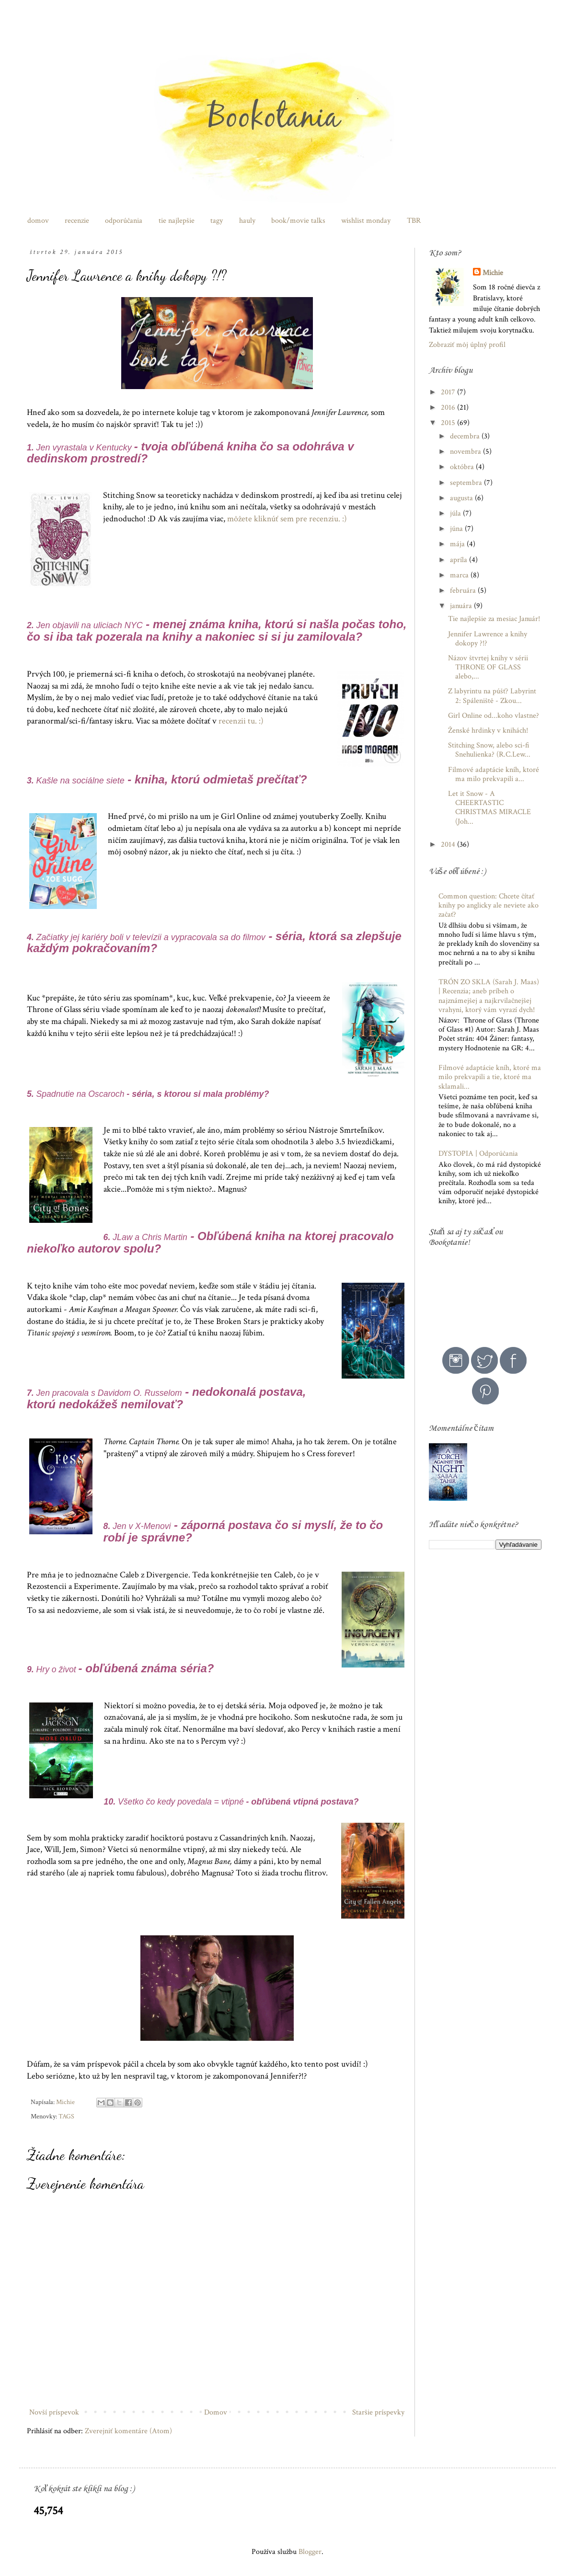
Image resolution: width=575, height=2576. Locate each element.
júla (456, 513)
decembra (466, 436)
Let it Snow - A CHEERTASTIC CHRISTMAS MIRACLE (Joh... (489, 808)
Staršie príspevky (378, 2412)
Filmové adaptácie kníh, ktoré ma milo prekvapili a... (493, 774)
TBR (414, 221)
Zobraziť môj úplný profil (467, 345)
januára (462, 606)
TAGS (66, 2116)
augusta (462, 498)
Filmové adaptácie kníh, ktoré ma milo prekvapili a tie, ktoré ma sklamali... (489, 1077)
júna (457, 529)
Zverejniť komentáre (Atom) (128, 2431)
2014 (449, 845)
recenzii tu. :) (241, 720)
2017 (449, 392)
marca (460, 575)
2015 (449, 423)
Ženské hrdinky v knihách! (488, 730)
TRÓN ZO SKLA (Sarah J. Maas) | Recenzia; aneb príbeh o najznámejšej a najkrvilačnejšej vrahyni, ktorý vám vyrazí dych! (488, 996)
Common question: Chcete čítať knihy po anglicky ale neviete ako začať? (488, 905)
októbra (463, 467)
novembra (466, 452)
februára (464, 591)
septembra (467, 483)
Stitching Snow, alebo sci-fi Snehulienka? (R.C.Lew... (489, 749)
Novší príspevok (54, 2412)
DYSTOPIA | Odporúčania (478, 1154)
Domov (215, 2412)
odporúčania (123, 221)
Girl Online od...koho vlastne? (493, 716)
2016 (449, 407)
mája (458, 544)
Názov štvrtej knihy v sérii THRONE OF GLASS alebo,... (488, 667)
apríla (459, 560)
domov (38, 221)
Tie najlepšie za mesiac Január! (494, 619)
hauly (247, 221)
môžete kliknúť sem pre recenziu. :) (287, 518)
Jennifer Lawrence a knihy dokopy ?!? (487, 638)
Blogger (310, 2552)
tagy (216, 221)
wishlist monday (366, 221)
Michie (493, 273)
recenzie (77, 221)
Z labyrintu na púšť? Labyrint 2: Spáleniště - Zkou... (492, 695)
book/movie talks (298, 221)
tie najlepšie (177, 221)
